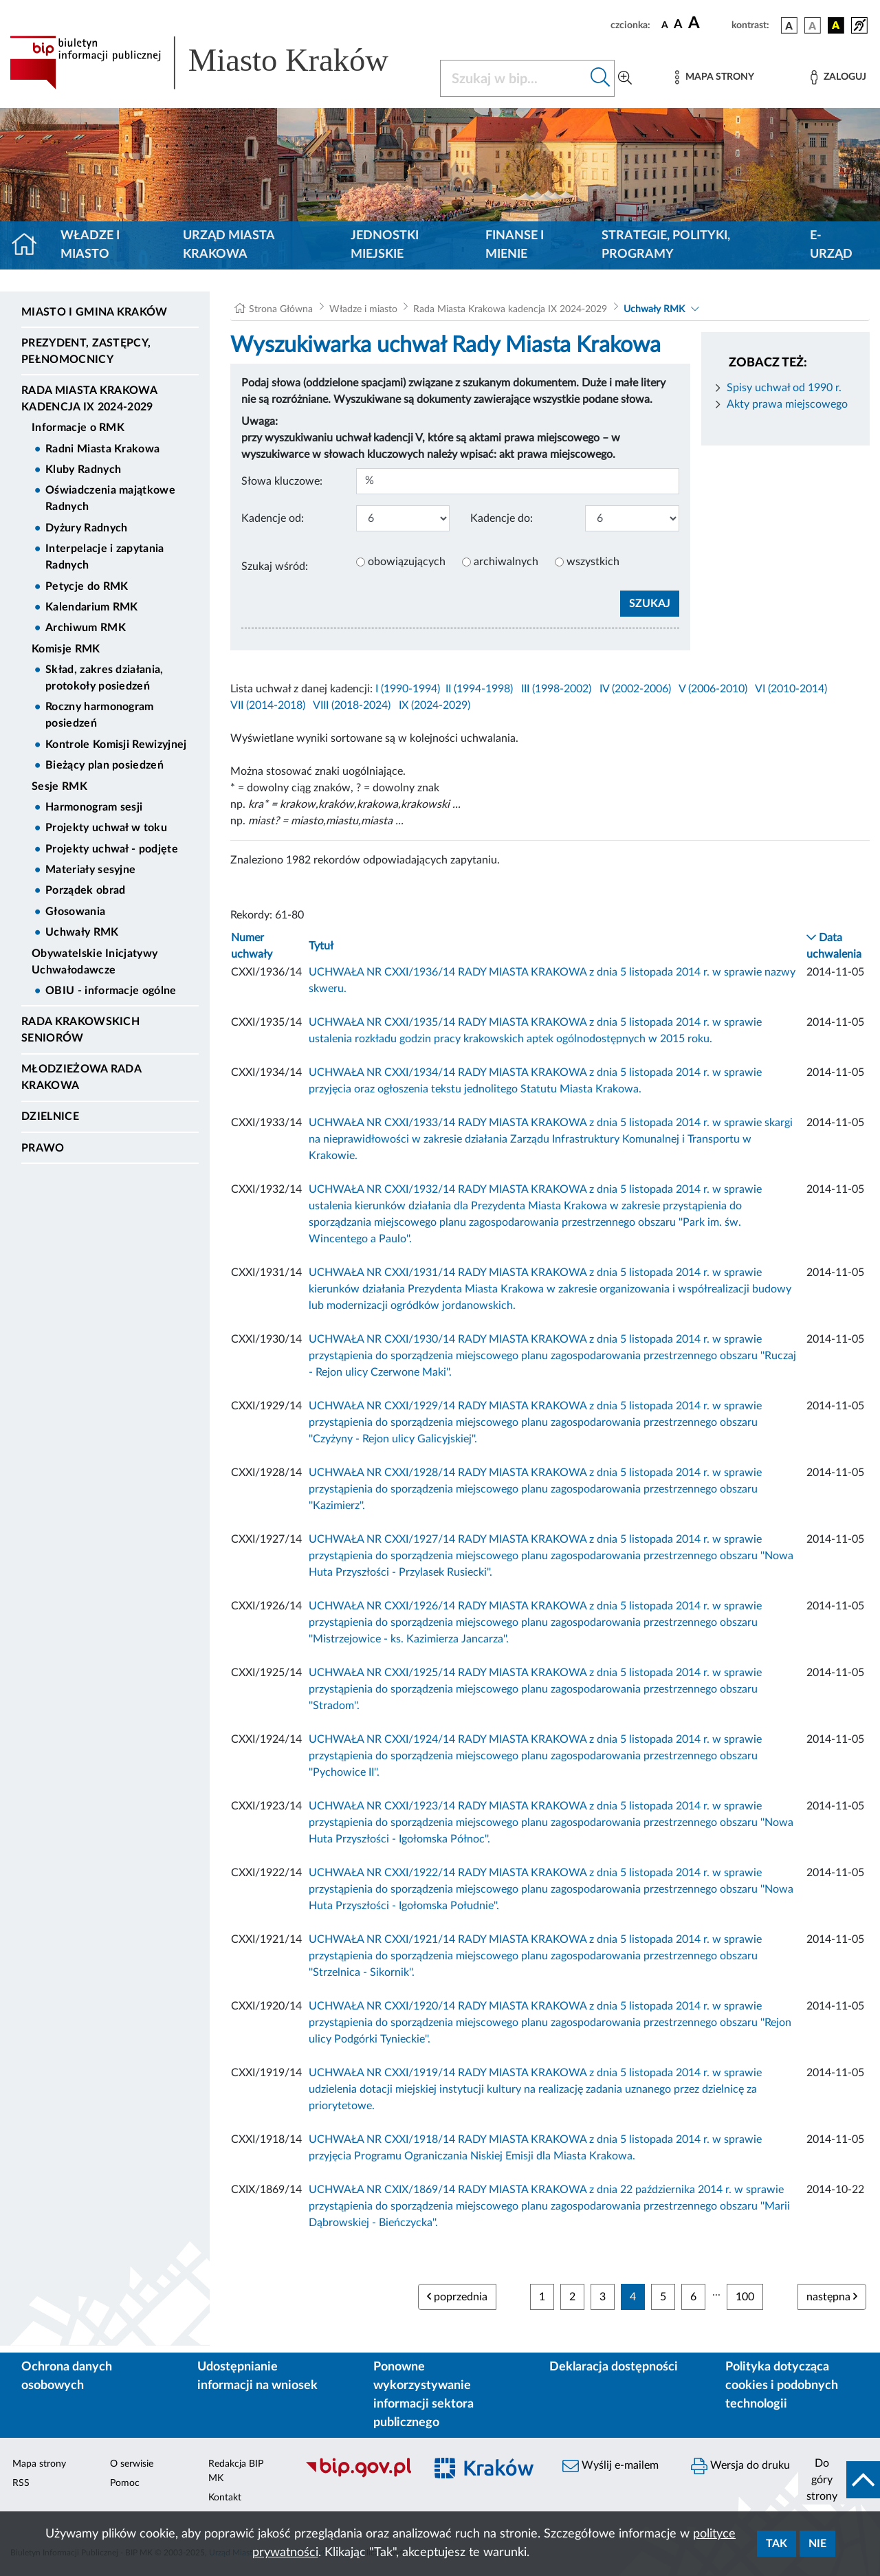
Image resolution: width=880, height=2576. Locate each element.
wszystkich (592, 561)
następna (831, 2296)
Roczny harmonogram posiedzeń (99, 715)
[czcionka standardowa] (665, 24)
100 (745, 2296)
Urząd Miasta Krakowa (228, 245)
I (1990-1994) (407, 688)
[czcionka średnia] (678, 25)
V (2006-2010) (713, 688)
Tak (776, 2543)
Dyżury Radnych (86, 527)
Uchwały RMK (82, 932)
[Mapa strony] (714, 77)
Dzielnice (50, 1116)
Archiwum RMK (85, 627)
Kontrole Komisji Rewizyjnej (116, 744)
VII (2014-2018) (267, 705)
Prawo (43, 1148)
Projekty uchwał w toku (106, 827)
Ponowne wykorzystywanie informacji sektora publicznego (423, 2395)
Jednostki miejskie (385, 245)
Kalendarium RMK (91, 607)
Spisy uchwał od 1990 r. (784, 387)
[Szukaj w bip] (600, 78)
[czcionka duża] (708, 23)
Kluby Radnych (83, 469)
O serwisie (131, 2464)
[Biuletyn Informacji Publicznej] (358, 2475)
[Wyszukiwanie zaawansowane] (625, 78)
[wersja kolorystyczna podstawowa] (789, 25)
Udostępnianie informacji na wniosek (257, 2376)
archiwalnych (506, 561)
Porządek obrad (85, 890)
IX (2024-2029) (434, 705)
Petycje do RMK (86, 586)
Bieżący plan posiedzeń (104, 765)
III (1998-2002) (556, 688)
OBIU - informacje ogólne (111, 990)
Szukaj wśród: (274, 566)
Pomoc (125, 2483)
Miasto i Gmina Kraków (94, 312)
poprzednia (457, 2296)
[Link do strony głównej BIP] (216, 62)
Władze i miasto (90, 245)
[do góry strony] (839, 2480)
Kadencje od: (272, 518)
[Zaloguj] (838, 77)
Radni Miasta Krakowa (102, 448)
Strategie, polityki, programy (666, 245)
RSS (21, 2483)
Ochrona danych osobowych (66, 2376)
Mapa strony (39, 2464)
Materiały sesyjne (90, 869)
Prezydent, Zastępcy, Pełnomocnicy (86, 351)
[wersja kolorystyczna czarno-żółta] (836, 25)
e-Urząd (831, 245)
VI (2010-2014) (791, 688)
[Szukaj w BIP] (513, 78)
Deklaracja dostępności (613, 2367)
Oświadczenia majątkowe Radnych (110, 498)
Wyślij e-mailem (610, 2466)
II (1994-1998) (479, 688)
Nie (817, 2543)
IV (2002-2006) (635, 688)
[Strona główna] (30, 245)
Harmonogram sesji (93, 807)
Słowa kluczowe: (281, 481)
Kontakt (224, 2497)
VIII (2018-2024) (351, 705)
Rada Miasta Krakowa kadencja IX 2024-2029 (89, 398)
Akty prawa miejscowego (787, 404)
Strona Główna (281, 309)
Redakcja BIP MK (235, 2471)
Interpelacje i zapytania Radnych (104, 557)
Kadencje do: (501, 518)
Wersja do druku (740, 2466)
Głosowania (75, 911)
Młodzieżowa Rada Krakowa (81, 1077)
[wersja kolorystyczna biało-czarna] (812, 25)
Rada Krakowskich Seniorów (80, 1030)
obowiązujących (407, 561)
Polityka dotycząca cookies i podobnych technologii (781, 2385)
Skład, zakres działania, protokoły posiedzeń (104, 678)
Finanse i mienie (514, 245)
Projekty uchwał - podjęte (111, 849)
